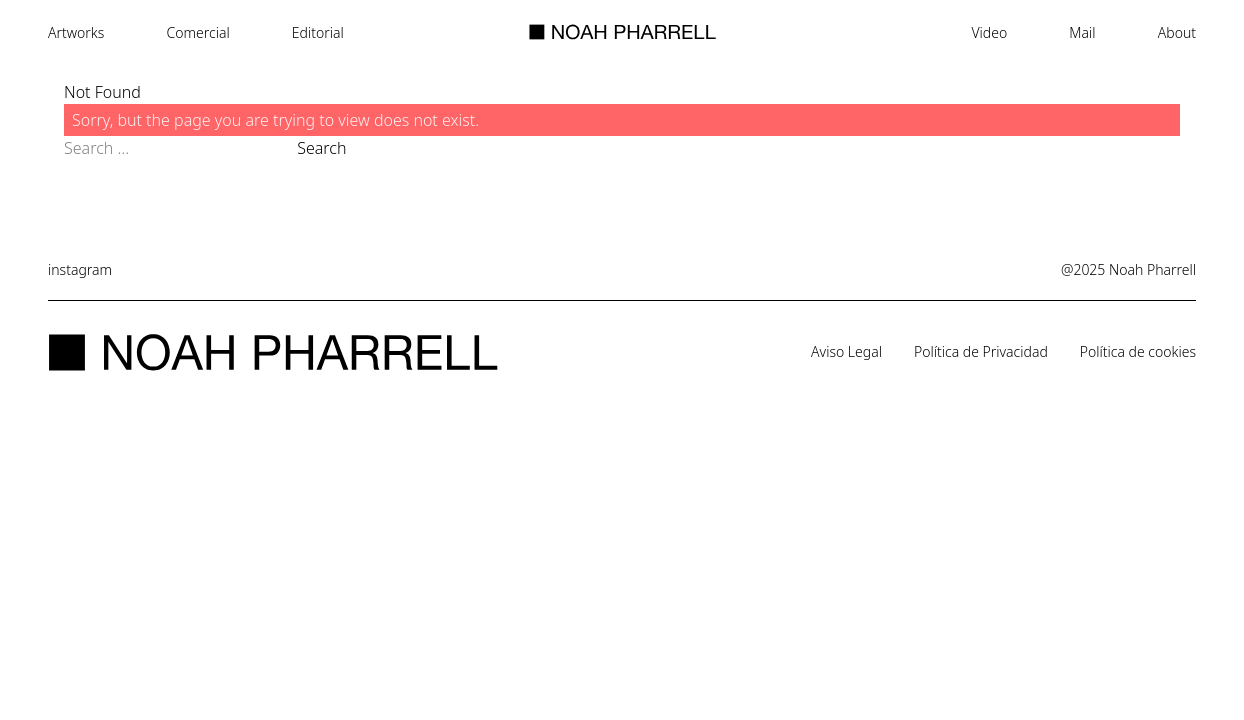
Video (989, 32)
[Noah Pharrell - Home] (622, 32)
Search (321, 148)
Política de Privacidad (981, 351)
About (1177, 32)
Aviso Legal (846, 351)
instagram (80, 269)
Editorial (318, 32)
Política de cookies (1138, 351)
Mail (1082, 32)
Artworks (76, 32)
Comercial (198, 32)
